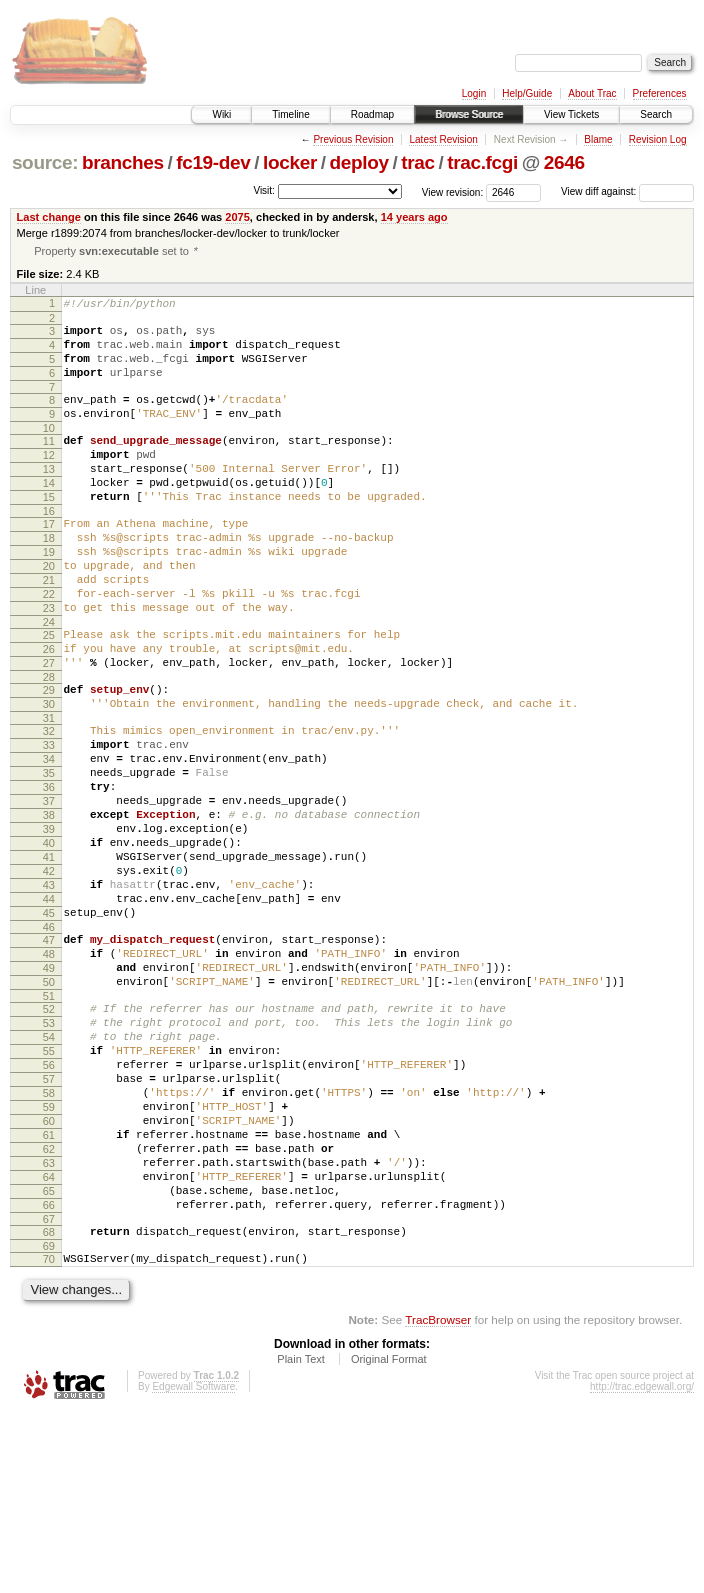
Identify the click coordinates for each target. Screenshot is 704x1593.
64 (49, 1341)
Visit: (264, 190)
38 (49, 907)
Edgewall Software (193, 1565)
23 (49, 664)
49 (49, 1090)
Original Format (389, 1538)
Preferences (660, 93)
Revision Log (658, 139)
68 (49, 1405)
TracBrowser (438, 1498)
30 (49, 775)
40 (49, 941)
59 (49, 1256)
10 (49, 451)
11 (49, 464)
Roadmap (372, 114)
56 (49, 1205)
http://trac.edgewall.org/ (642, 1565)
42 (49, 975)
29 (49, 758)
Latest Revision (443, 139)
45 (49, 1026)
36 (49, 873)
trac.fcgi (482, 162)
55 (49, 1188)
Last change (49, 217)
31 (49, 792)
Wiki (221, 114)
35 (49, 856)
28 (49, 745)
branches (123, 162)
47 (49, 1056)
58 (49, 1239)
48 (49, 1073)
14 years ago (414, 217)
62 (49, 1307)
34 (49, 839)
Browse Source (469, 114)
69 (49, 1422)
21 (49, 630)
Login (474, 93)
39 (49, 924)
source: (45, 162)
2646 (564, 162)
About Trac (592, 93)
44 (49, 1009)
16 (49, 549)
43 (49, 992)
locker (290, 162)
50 (49, 1107)
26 (49, 711)
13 (49, 498)
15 (49, 532)
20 (49, 613)
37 (49, 890)
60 (49, 1273)
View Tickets (571, 114)
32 (49, 805)
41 (49, 958)
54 (49, 1171)
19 (49, 596)
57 (49, 1222)
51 (49, 1124)
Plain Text (301, 1538)
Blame (598, 139)
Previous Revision (353, 139)
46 (49, 1043)
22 (49, 647)
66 (49, 1375)
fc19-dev (213, 162)
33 (49, 822)
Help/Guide (527, 93)
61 (49, 1290)
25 (49, 694)
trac (418, 162)
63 (49, 1324)
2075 (237, 217)
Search (656, 114)
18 (49, 579)
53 (49, 1154)
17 (49, 562)
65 (49, 1358)
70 (49, 1435)
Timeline (290, 114)
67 (49, 1392)
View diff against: (627, 191)
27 (49, 728)
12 (49, 481)
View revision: (453, 191)
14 (49, 515)
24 (49, 681)
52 (49, 1137)
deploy (358, 162)
